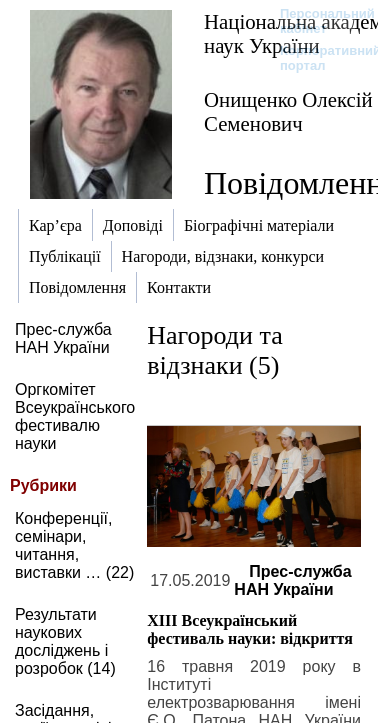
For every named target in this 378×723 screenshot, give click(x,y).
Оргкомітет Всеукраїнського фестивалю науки (75, 416)
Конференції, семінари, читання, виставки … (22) (74, 545)
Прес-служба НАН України (63, 338)
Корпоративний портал (317, 58)
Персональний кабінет (317, 21)
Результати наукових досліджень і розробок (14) (65, 641)
